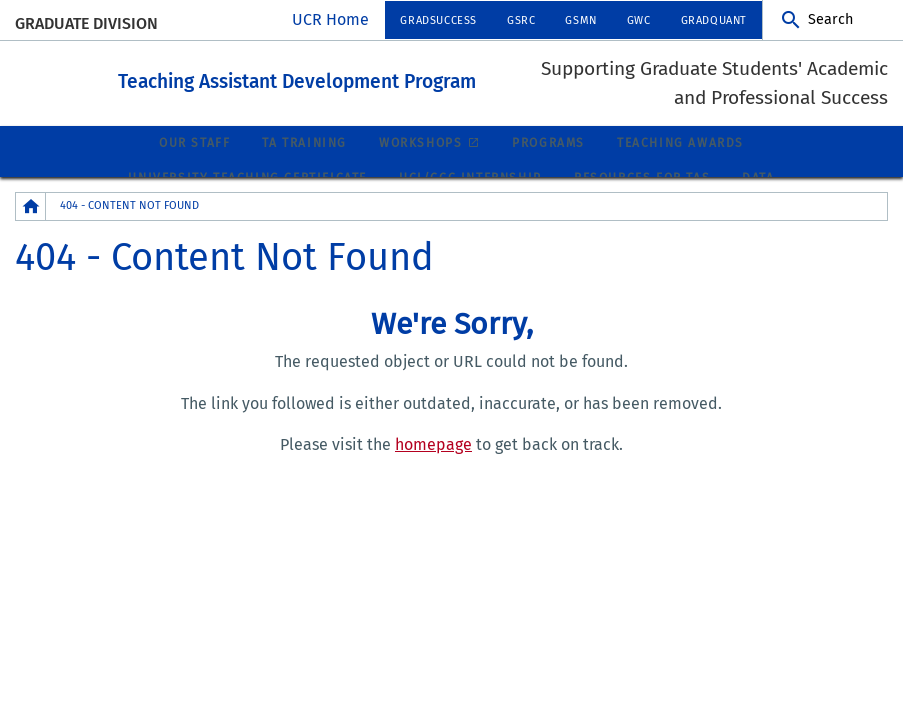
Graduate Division (86, 23)
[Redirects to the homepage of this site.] (31, 205)
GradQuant (714, 20)
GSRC (521, 20)
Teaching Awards (680, 142)
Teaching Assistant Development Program (350, 79)
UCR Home (330, 19)
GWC (639, 20)
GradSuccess (438, 20)
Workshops (420, 142)
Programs (548, 142)
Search (830, 19)
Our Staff (194, 142)
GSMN (580, 20)
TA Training (304, 142)
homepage (433, 443)
